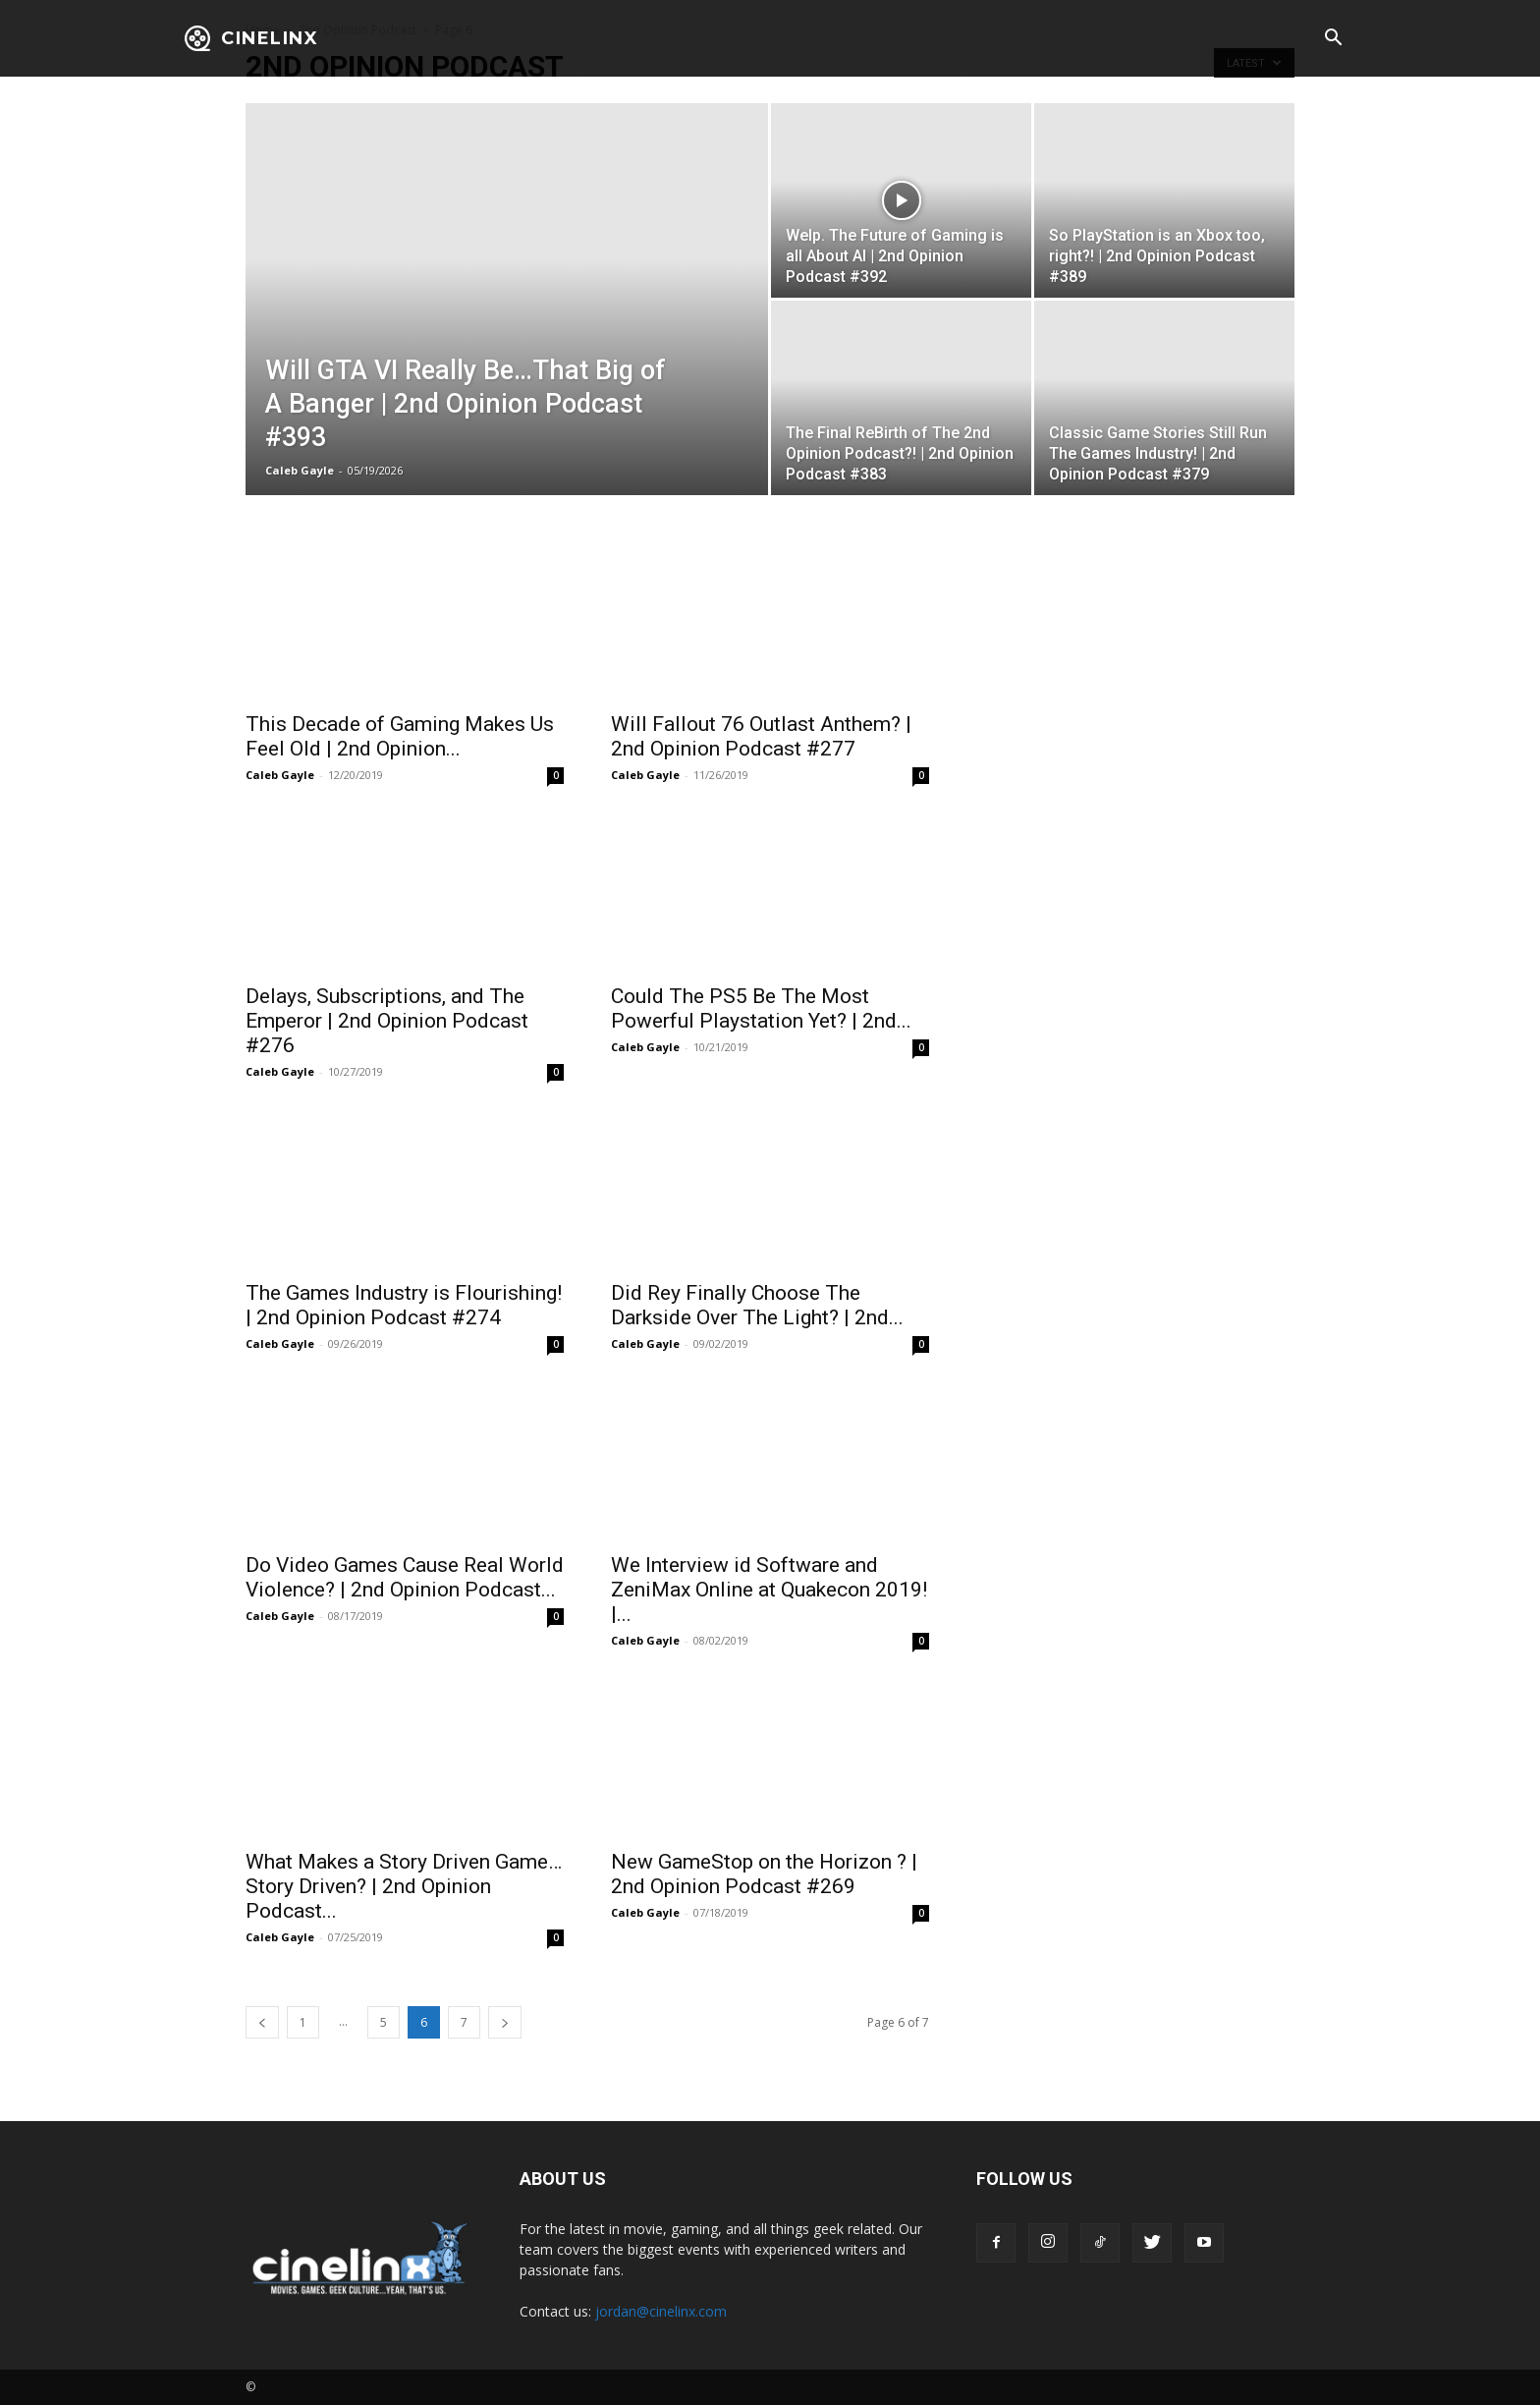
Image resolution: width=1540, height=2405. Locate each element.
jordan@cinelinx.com (661, 2311)
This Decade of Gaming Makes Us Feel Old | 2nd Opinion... (400, 736)
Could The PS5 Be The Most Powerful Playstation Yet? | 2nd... (761, 1008)
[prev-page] (262, 2022)
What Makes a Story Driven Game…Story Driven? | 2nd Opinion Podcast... (404, 1886)
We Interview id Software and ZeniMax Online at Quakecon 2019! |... (769, 1589)
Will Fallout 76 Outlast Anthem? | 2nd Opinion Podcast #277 (761, 736)
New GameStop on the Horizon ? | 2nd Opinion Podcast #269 (764, 1874)
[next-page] (505, 2022)
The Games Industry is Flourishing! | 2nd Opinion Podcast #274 (404, 1305)
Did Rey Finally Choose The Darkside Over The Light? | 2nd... (757, 1305)
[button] (1332, 39)
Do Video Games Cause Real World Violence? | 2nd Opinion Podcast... (405, 1577)
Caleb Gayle (299, 470)
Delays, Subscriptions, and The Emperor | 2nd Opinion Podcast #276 (387, 1020)
